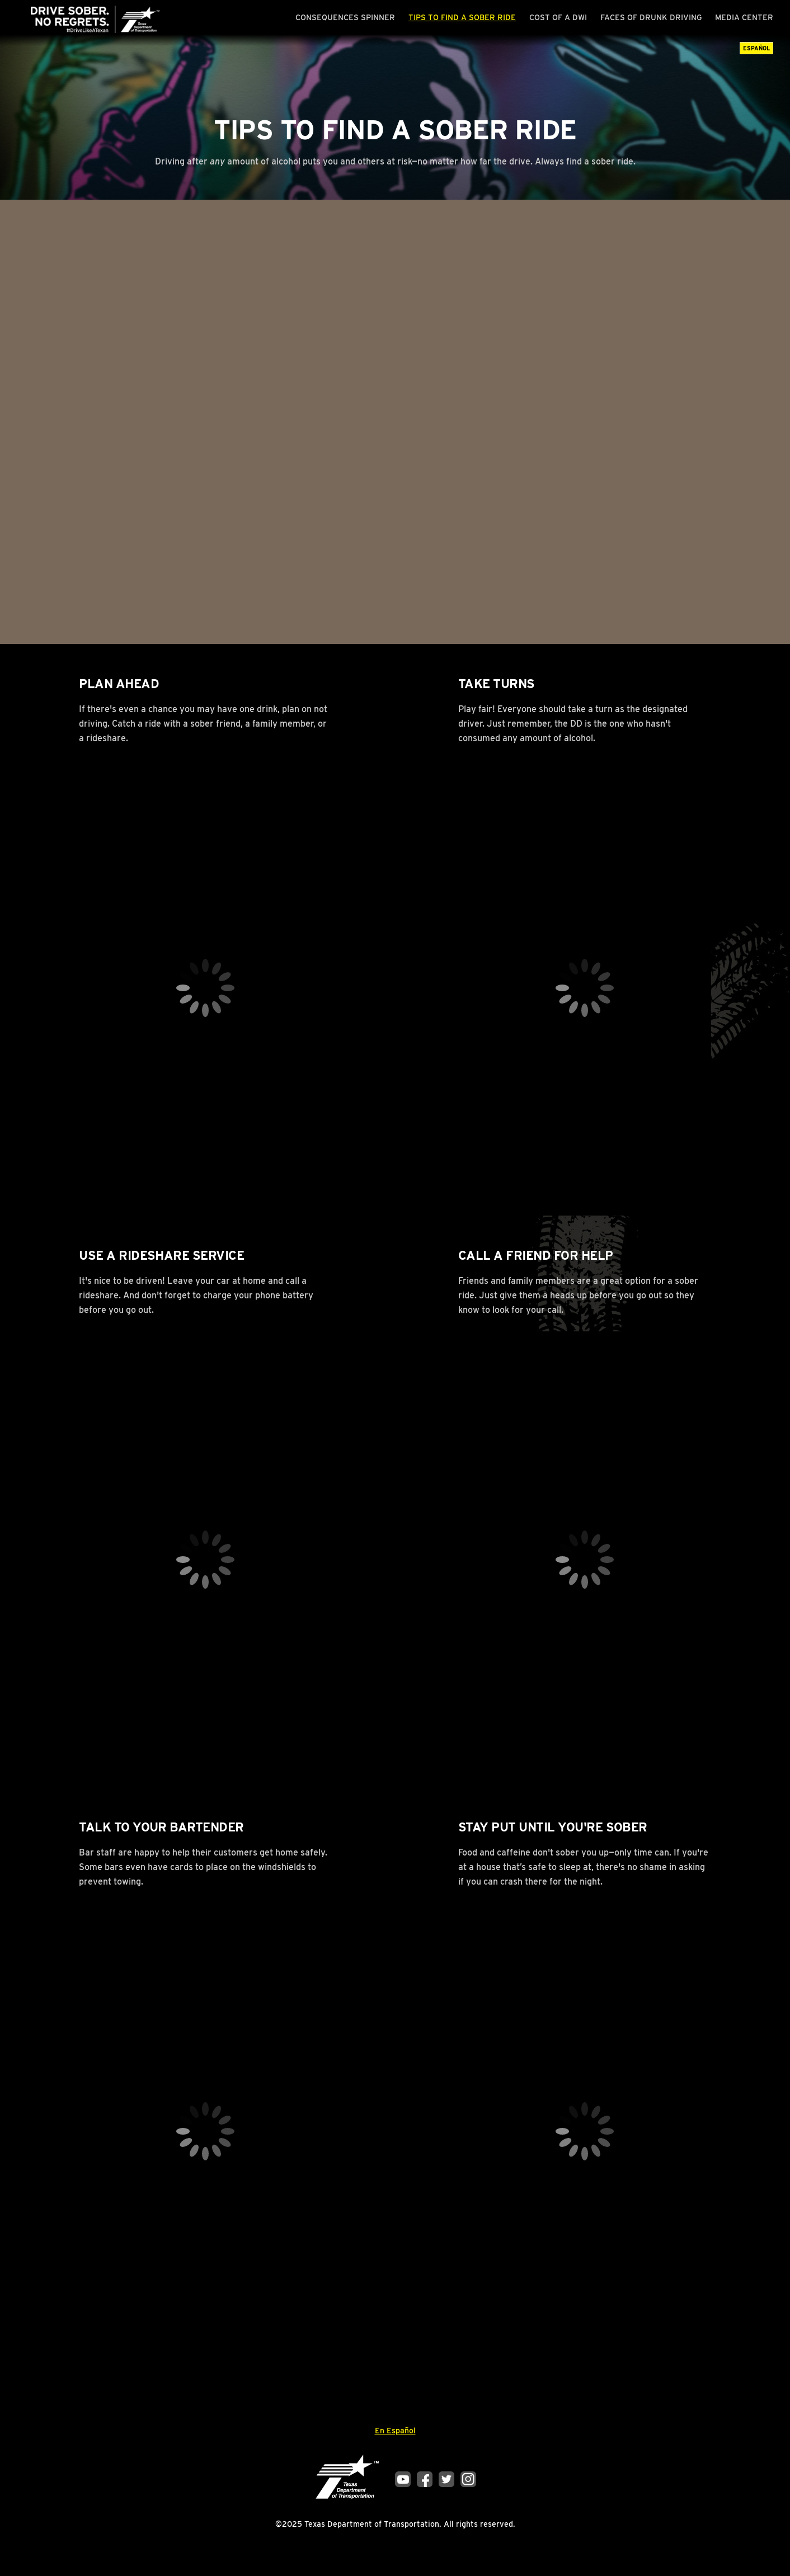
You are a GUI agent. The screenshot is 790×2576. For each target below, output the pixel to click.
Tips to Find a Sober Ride (462, 17)
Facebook (424, 2479)
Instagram (468, 2479)
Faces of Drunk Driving (651, 17)
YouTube (403, 2479)
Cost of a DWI (558, 17)
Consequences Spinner (345, 17)
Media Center (744, 17)
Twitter (446, 2479)
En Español (395, 2430)
